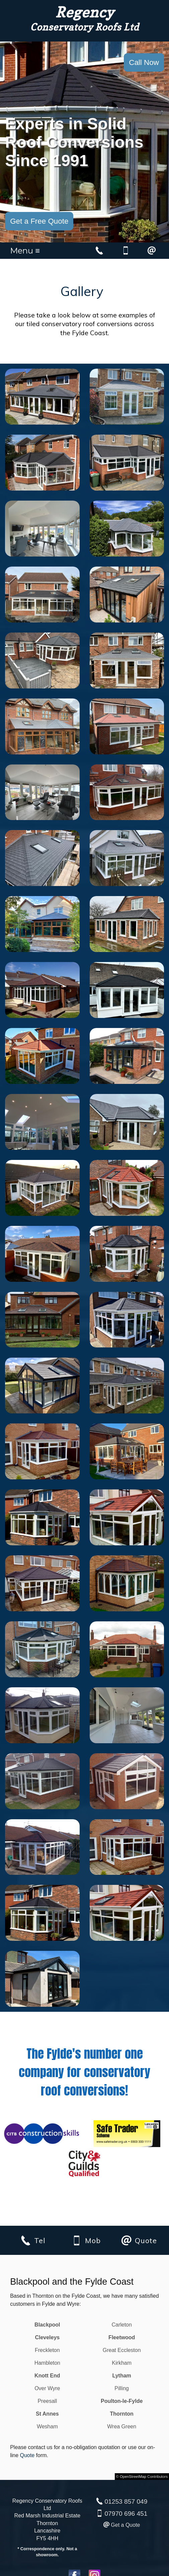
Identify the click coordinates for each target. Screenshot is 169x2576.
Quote (27, 2455)
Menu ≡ (25, 250)
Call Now (144, 62)
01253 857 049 (125, 2501)
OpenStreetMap (133, 2477)
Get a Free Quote (39, 221)
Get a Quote (125, 2525)
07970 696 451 (125, 2513)
